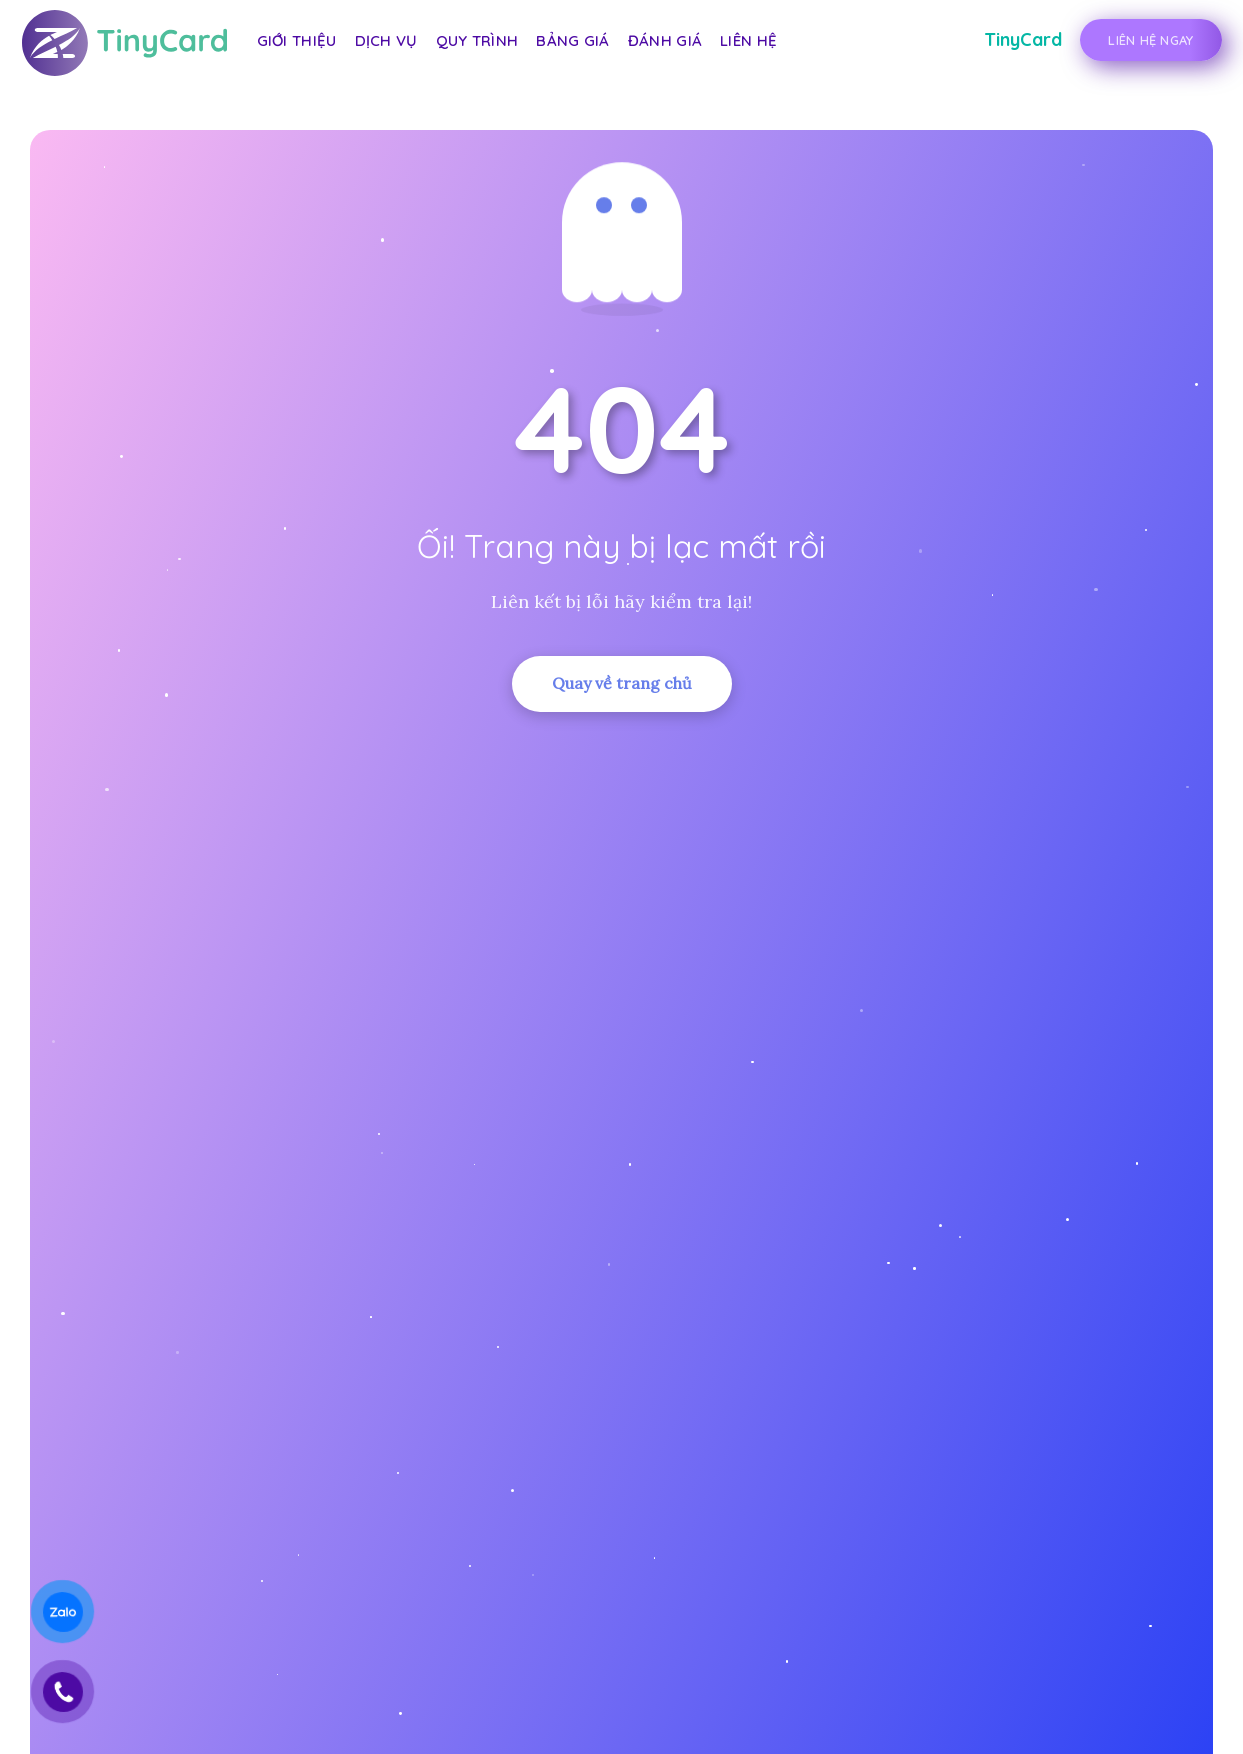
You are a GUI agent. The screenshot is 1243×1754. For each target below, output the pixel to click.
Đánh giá (665, 40)
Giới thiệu (297, 40)
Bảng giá (572, 40)
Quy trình (477, 40)
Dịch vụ (386, 40)
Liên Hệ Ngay (1150, 40)
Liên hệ (748, 40)
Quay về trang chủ (622, 683)
